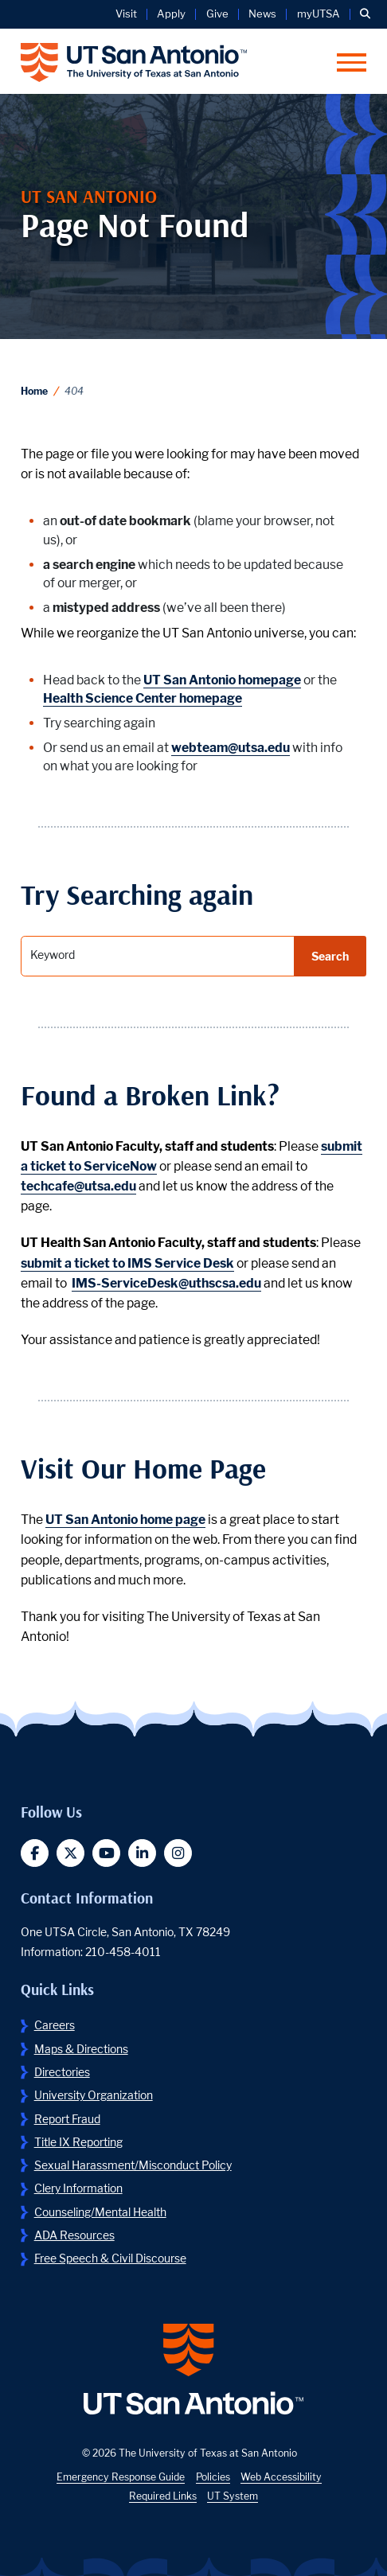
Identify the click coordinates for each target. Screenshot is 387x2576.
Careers (54, 2025)
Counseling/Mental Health (100, 2212)
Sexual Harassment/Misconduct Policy (133, 2165)
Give (217, 14)
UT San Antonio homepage (222, 680)
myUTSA (318, 14)
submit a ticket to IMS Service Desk (127, 1263)
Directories (62, 2072)
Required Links (163, 2496)
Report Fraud (67, 2119)
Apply (171, 14)
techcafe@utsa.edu (78, 1186)
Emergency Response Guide (121, 2477)
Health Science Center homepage (142, 698)
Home (34, 391)
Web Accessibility (281, 2477)
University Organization (93, 2095)
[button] (365, 14)
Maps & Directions (81, 2049)
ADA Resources (74, 2235)
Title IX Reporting (78, 2142)
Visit (126, 14)
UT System (232, 2496)
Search (330, 956)
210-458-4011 (123, 1951)
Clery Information (78, 2188)
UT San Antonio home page (125, 1519)
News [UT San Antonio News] (262, 14)
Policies (213, 2477)
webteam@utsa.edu (230, 747)
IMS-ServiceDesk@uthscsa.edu (166, 1283)
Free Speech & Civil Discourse (110, 2258)
